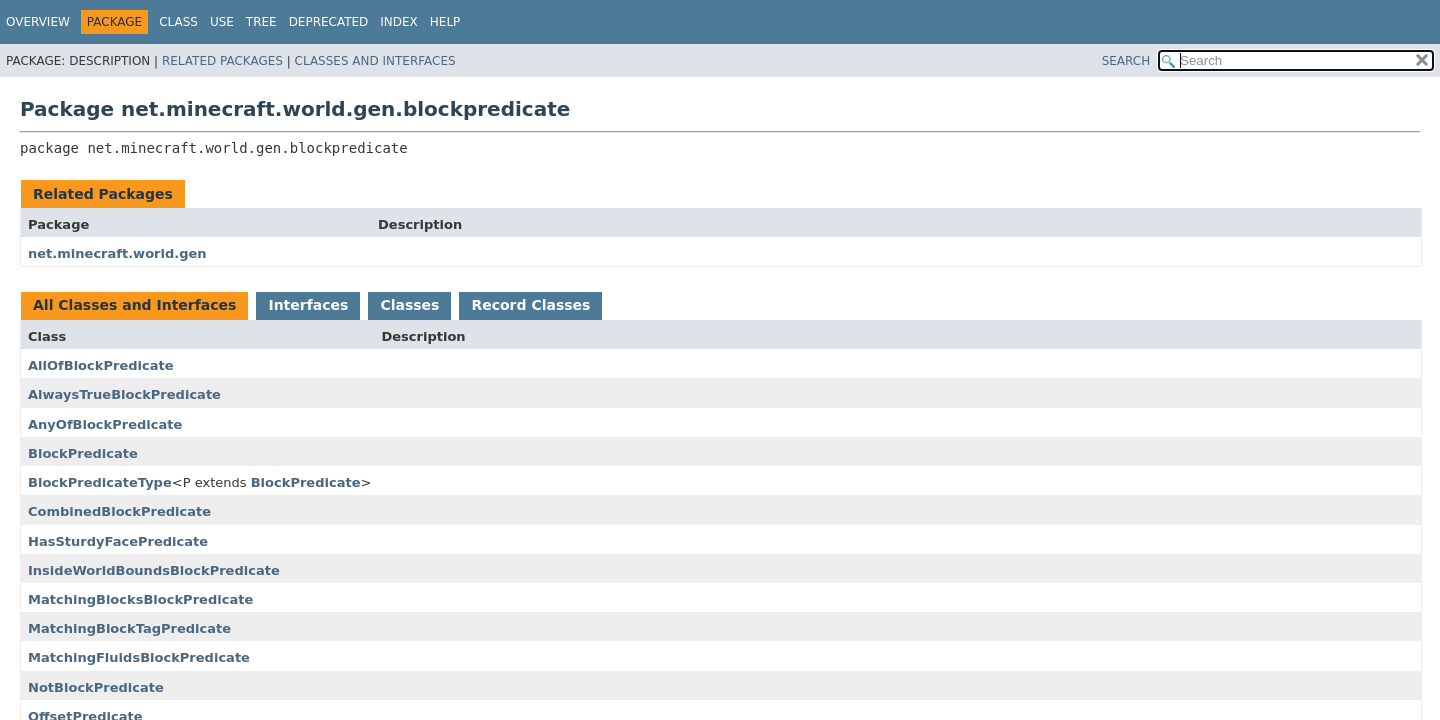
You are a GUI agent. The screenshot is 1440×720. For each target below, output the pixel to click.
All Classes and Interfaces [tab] (134, 305)
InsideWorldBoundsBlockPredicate (154, 570)
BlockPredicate (83, 453)
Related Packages (222, 61)
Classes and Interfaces (375, 61)
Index (399, 22)
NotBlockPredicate (96, 687)
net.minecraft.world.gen (117, 253)
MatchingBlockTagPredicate (129, 628)
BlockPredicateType (100, 482)
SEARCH (1126, 61)
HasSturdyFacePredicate (118, 541)
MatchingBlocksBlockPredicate (140, 599)
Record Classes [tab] (530, 305)
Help (445, 22)
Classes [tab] (409, 305)
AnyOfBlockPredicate (105, 424)
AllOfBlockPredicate (101, 365)
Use (222, 22)
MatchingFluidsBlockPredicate (139, 657)
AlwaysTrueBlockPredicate (124, 394)
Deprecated (329, 22)
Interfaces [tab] (308, 305)
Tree (261, 22)
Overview (38, 22)
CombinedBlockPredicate (119, 511)
